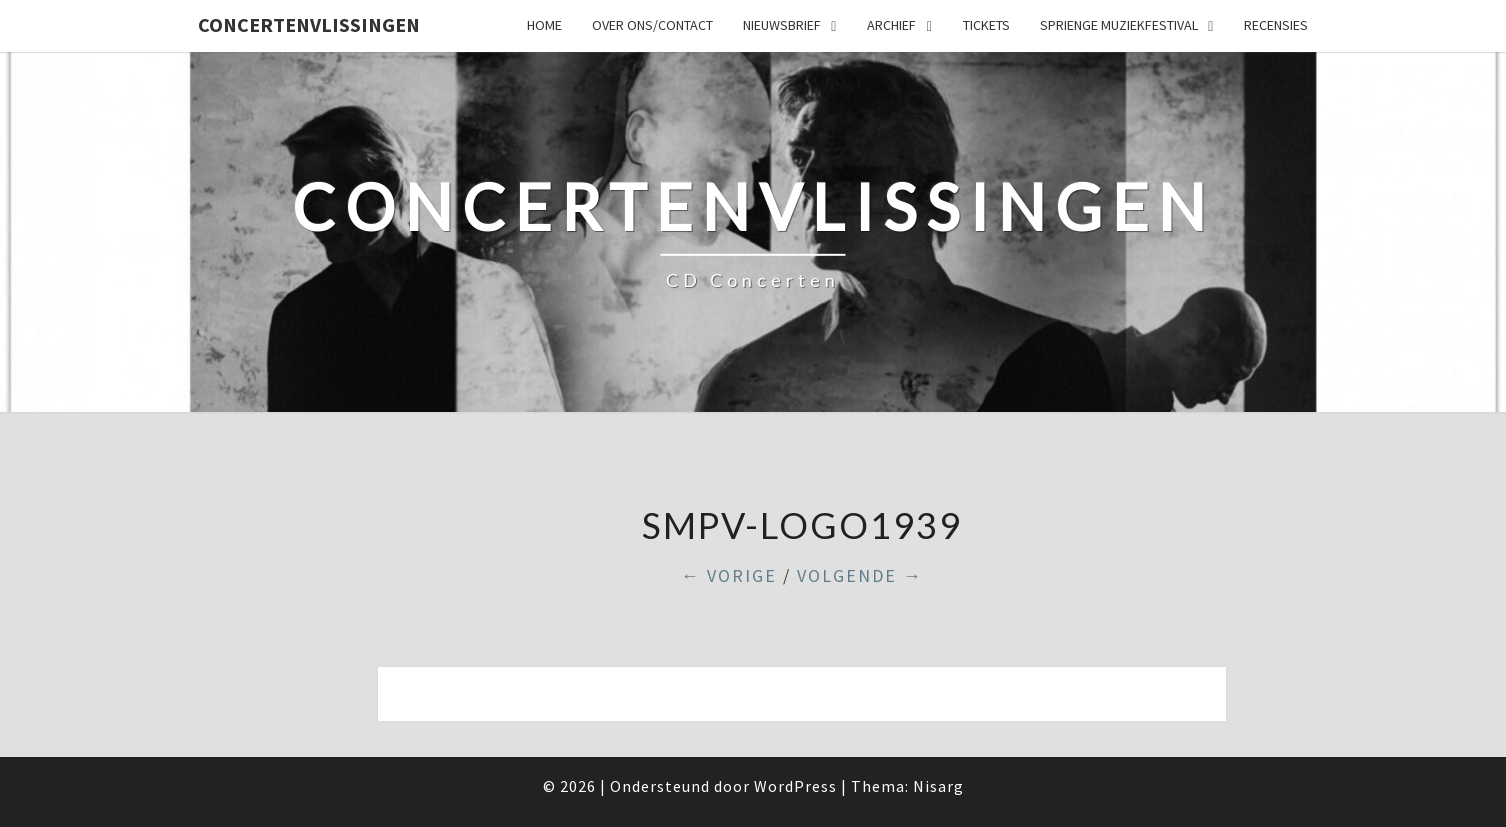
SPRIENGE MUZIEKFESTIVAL (1119, 25)
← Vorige (729, 575)
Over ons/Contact (652, 25)
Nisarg (938, 786)
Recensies (1276, 25)
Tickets (986, 25)
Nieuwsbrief (782, 25)
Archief (891, 25)
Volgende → (860, 575)
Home (544, 25)
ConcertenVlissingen (309, 24)
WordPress (795, 786)
